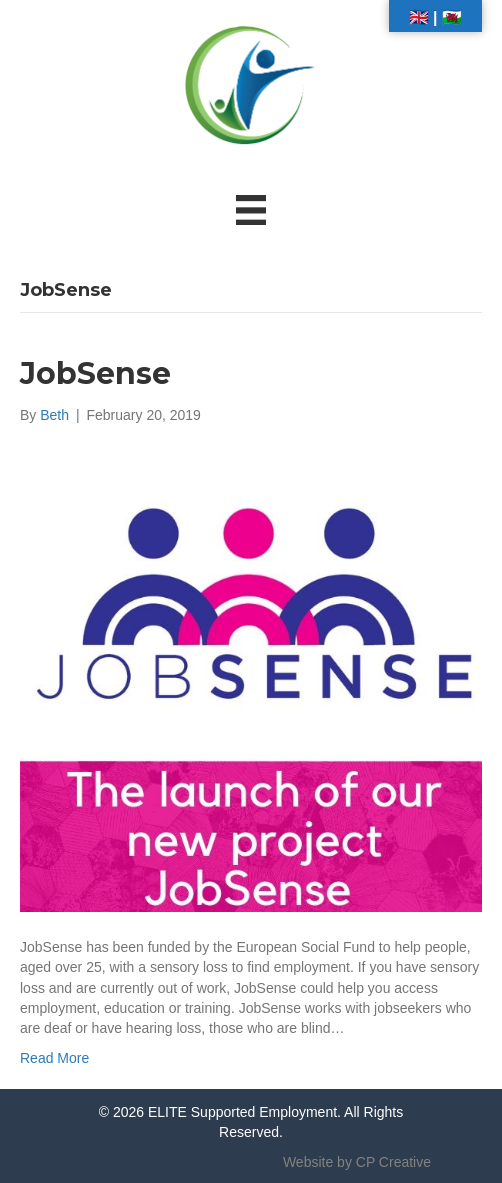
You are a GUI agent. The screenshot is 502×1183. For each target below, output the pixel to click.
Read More (54, 1058)
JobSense (95, 373)
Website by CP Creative (357, 1162)
